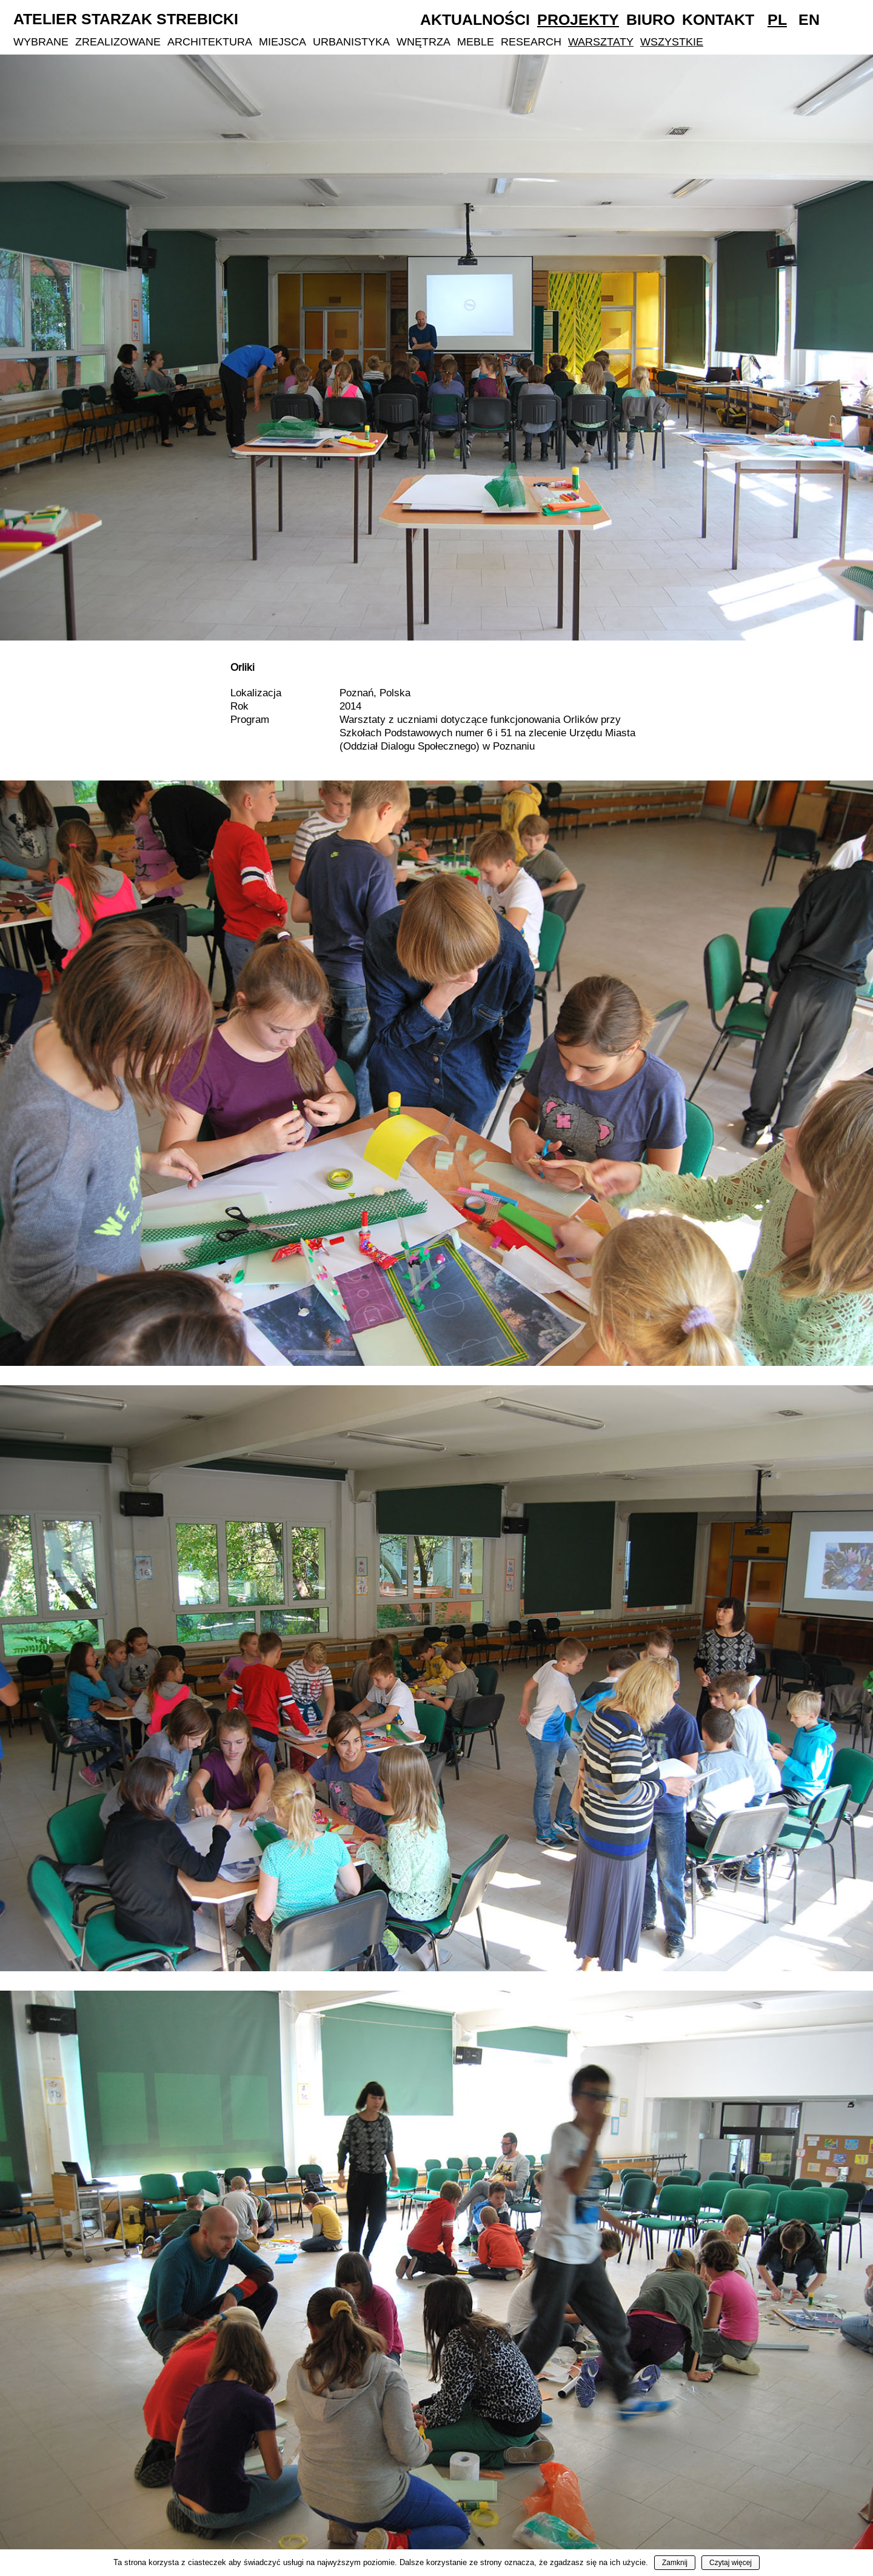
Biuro (650, 19)
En (809, 19)
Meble (475, 42)
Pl (777, 19)
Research (531, 42)
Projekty (578, 19)
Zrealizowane (118, 42)
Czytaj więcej (730, 2562)
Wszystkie (671, 42)
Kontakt (718, 19)
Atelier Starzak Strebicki (125, 19)
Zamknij (674, 2562)
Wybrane (41, 42)
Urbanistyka (351, 42)
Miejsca (282, 42)
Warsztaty (601, 42)
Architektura (209, 42)
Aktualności (475, 19)
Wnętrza (423, 42)
